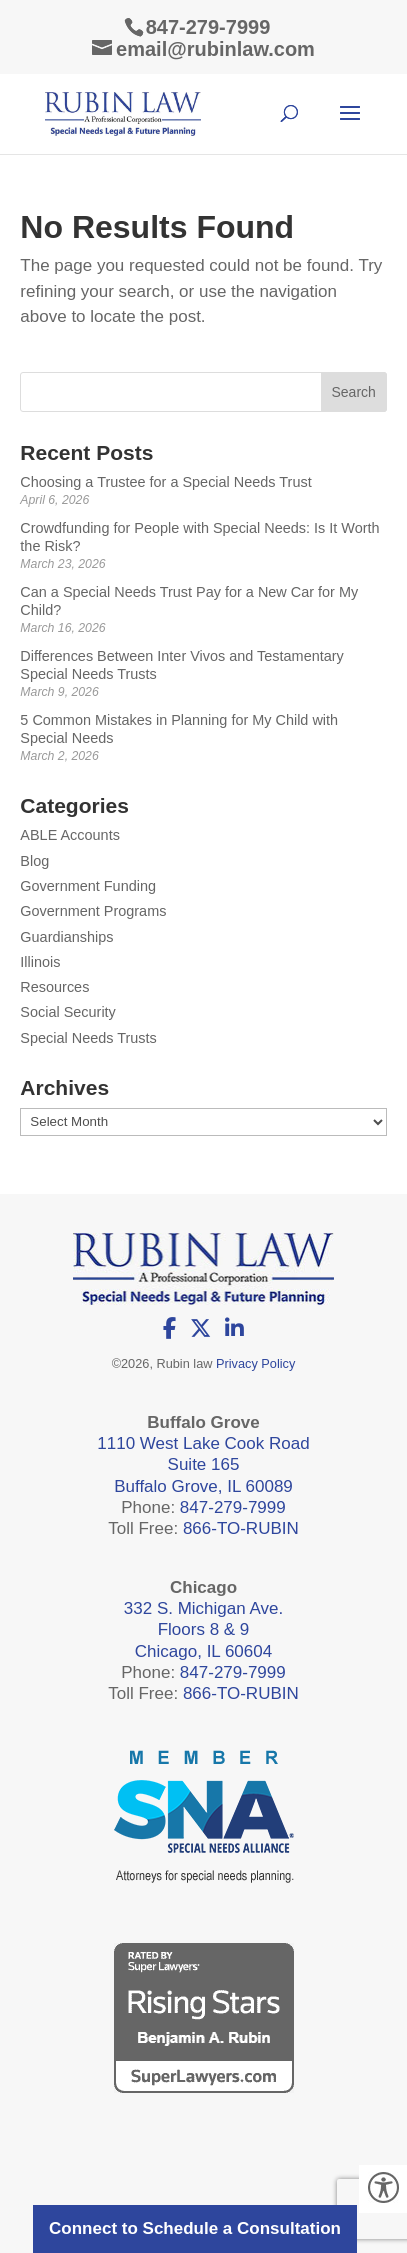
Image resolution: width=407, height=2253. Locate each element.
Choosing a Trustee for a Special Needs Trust (165, 482)
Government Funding (88, 886)
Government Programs (93, 911)
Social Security (68, 1012)
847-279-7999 (208, 27)
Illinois (40, 962)
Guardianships (66, 937)
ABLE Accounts (70, 835)
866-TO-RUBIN (241, 1528)
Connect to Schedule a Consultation (195, 2228)
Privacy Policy (255, 1363)
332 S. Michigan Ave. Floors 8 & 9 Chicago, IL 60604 (203, 1630)
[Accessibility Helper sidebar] (383, 2189)
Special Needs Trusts (88, 1038)
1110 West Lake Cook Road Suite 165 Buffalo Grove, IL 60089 (203, 1465)
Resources (54, 987)
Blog (34, 861)
